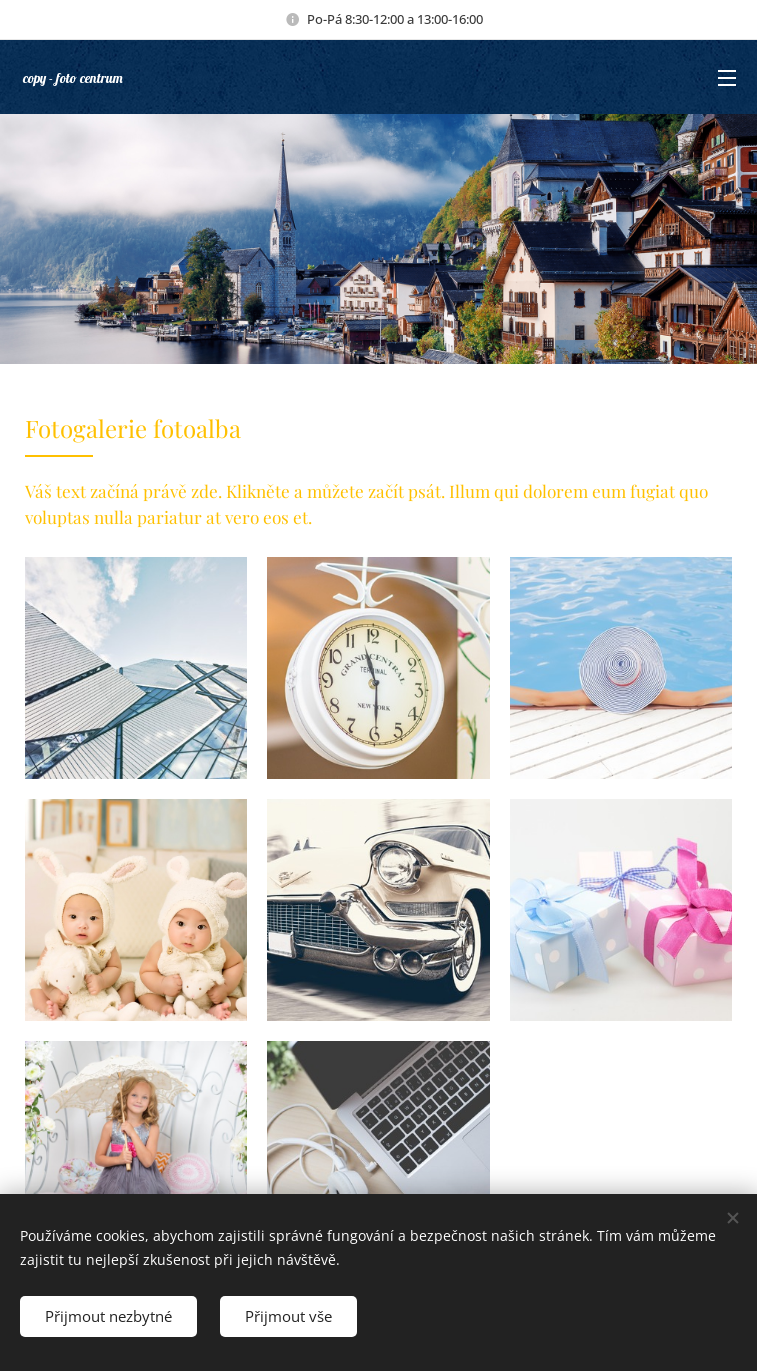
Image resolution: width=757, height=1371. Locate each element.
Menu (727, 78)
